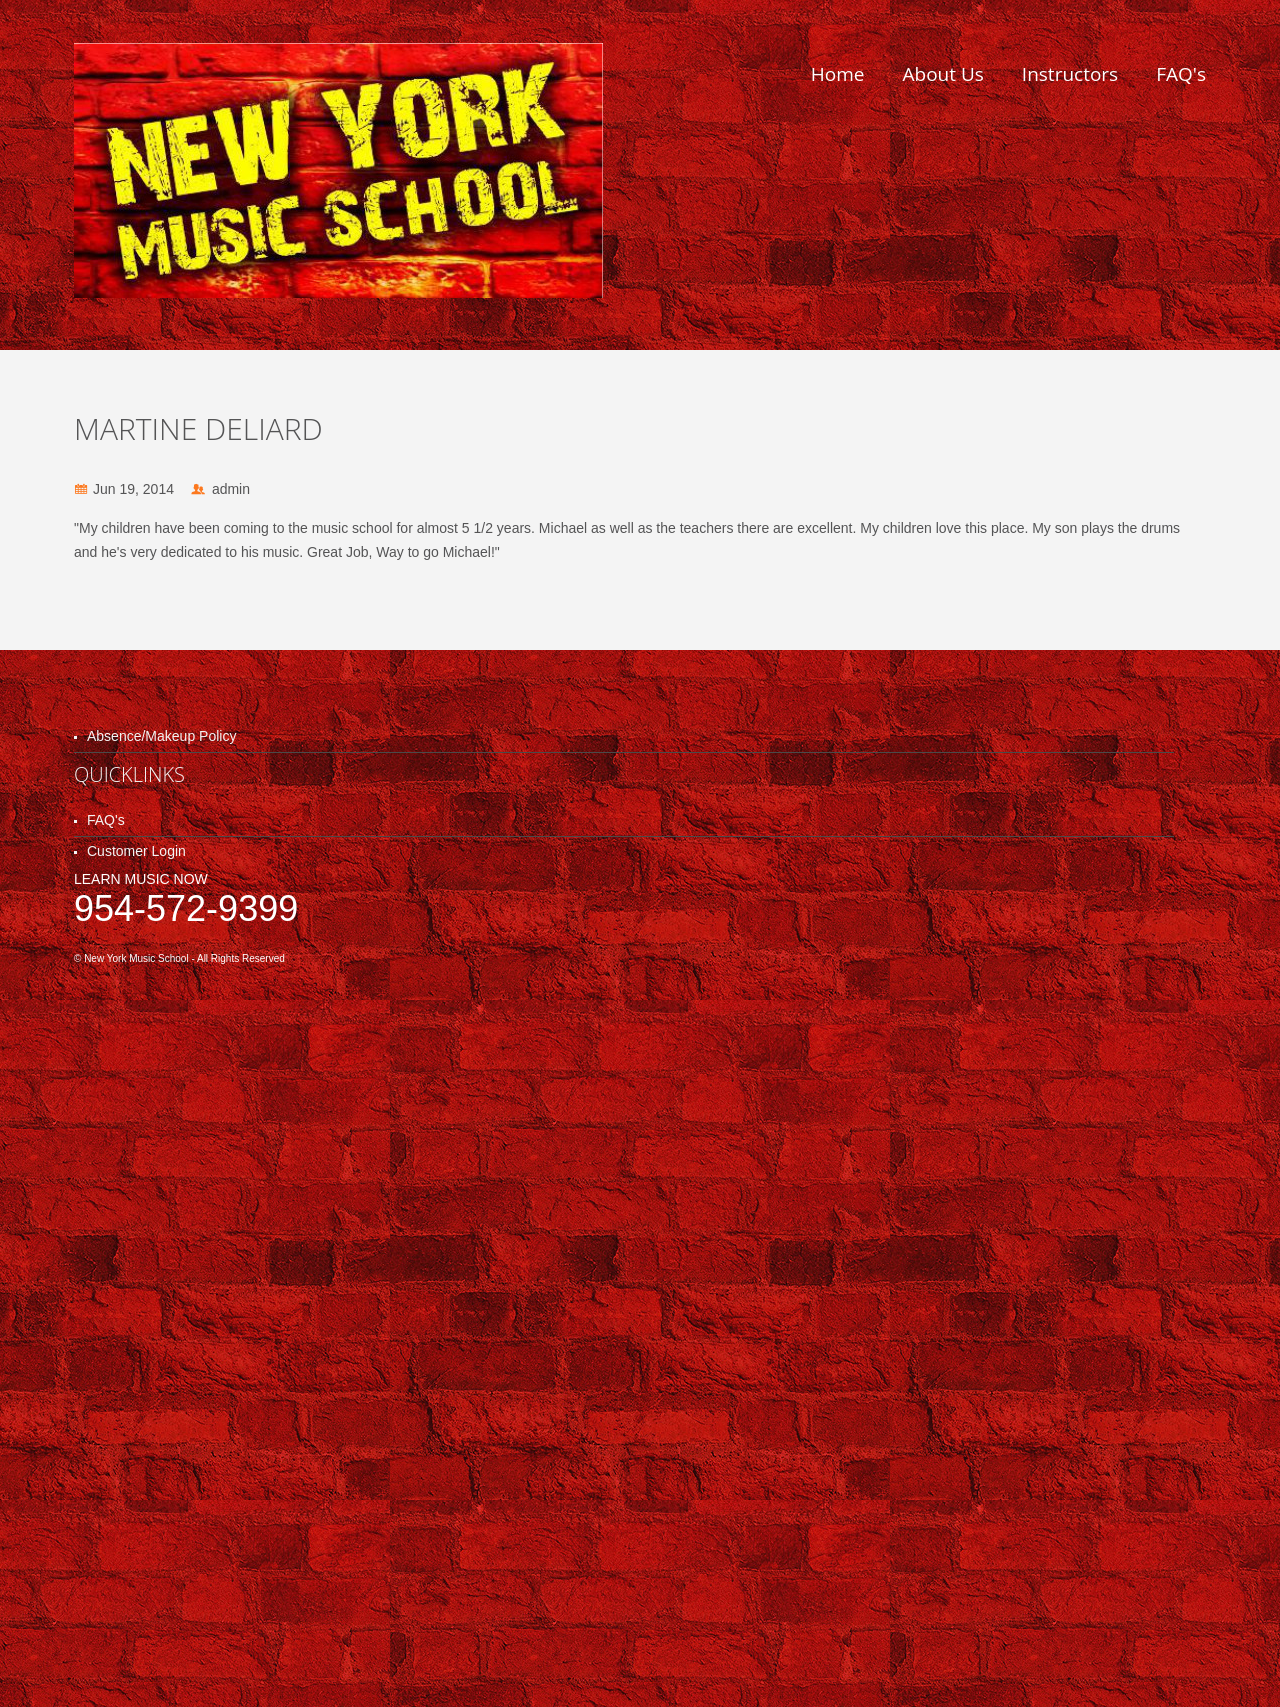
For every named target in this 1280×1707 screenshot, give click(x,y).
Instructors (1070, 74)
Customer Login (136, 851)
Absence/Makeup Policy (161, 736)
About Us (943, 74)
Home (838, 74)
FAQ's (1181, 74)
